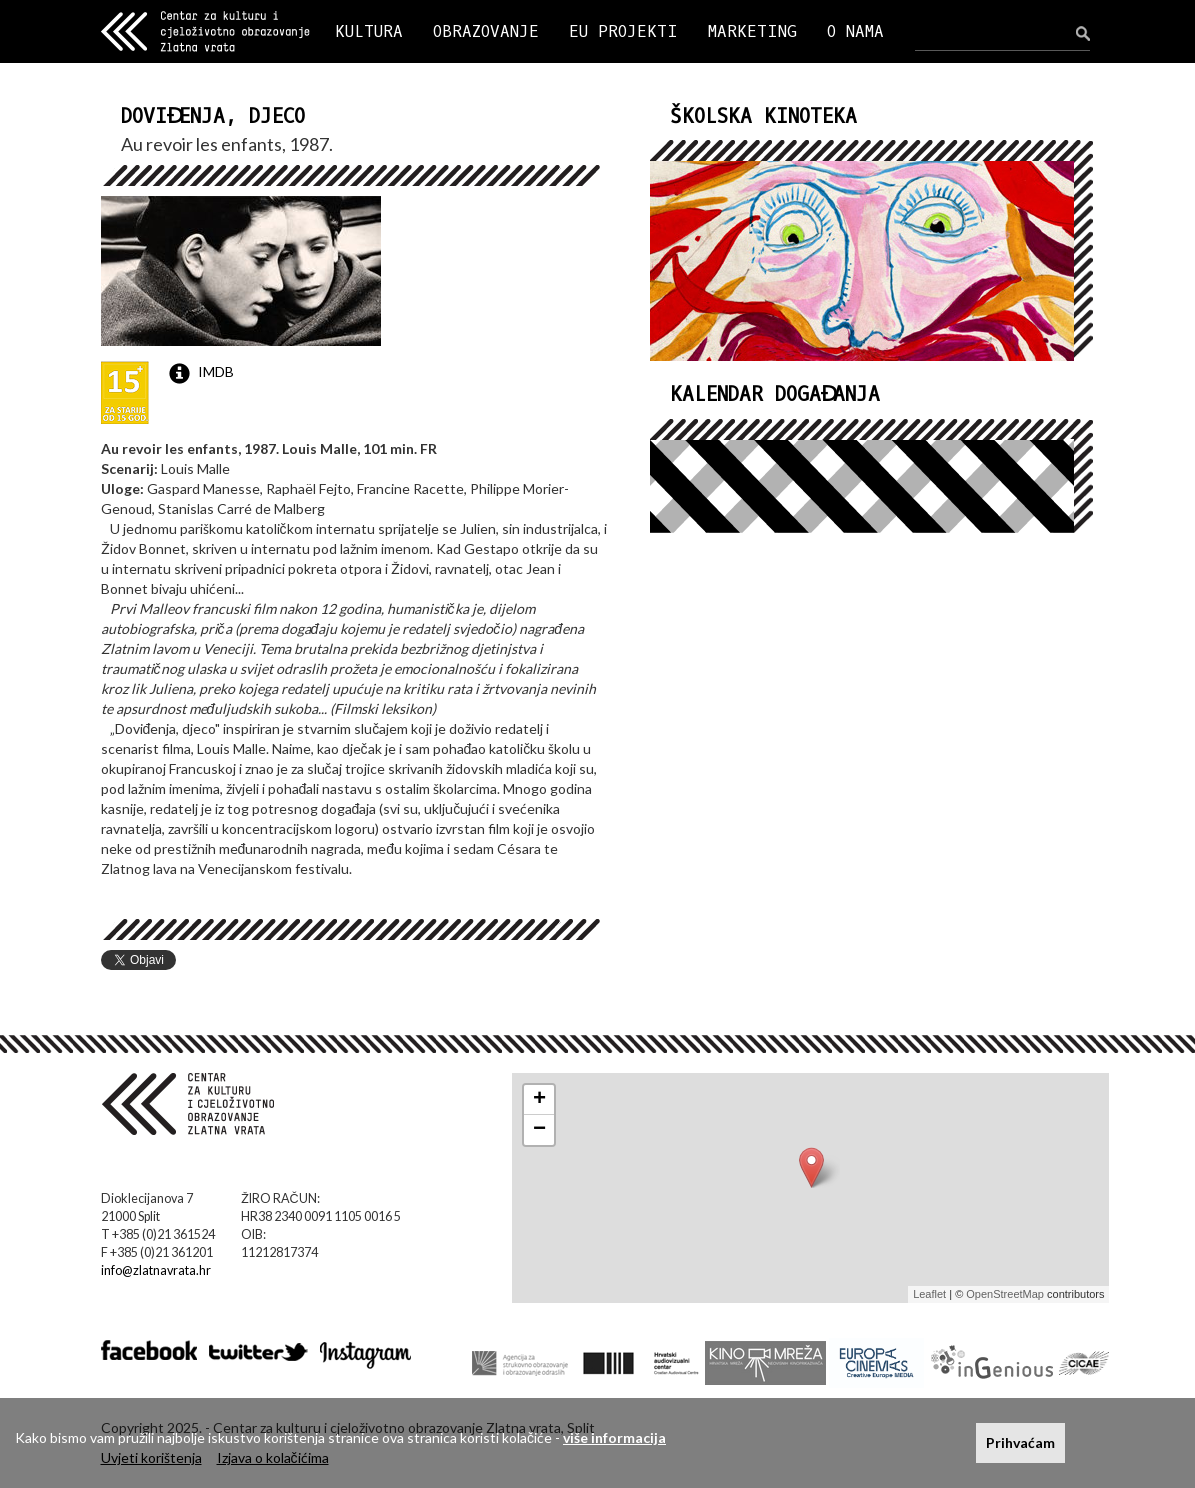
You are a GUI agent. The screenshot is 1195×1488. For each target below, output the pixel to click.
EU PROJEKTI (623, 31)
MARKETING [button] (752, 31)
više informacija (614, 1437)
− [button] (539, 1130)
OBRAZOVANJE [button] (486, 31)
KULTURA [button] (369, 31)
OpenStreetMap (1005, 1294)
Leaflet (929, 1294)
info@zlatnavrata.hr (156, 1270)
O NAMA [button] (855, 31)
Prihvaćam (1020, 1442)
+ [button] (539, 1100)
